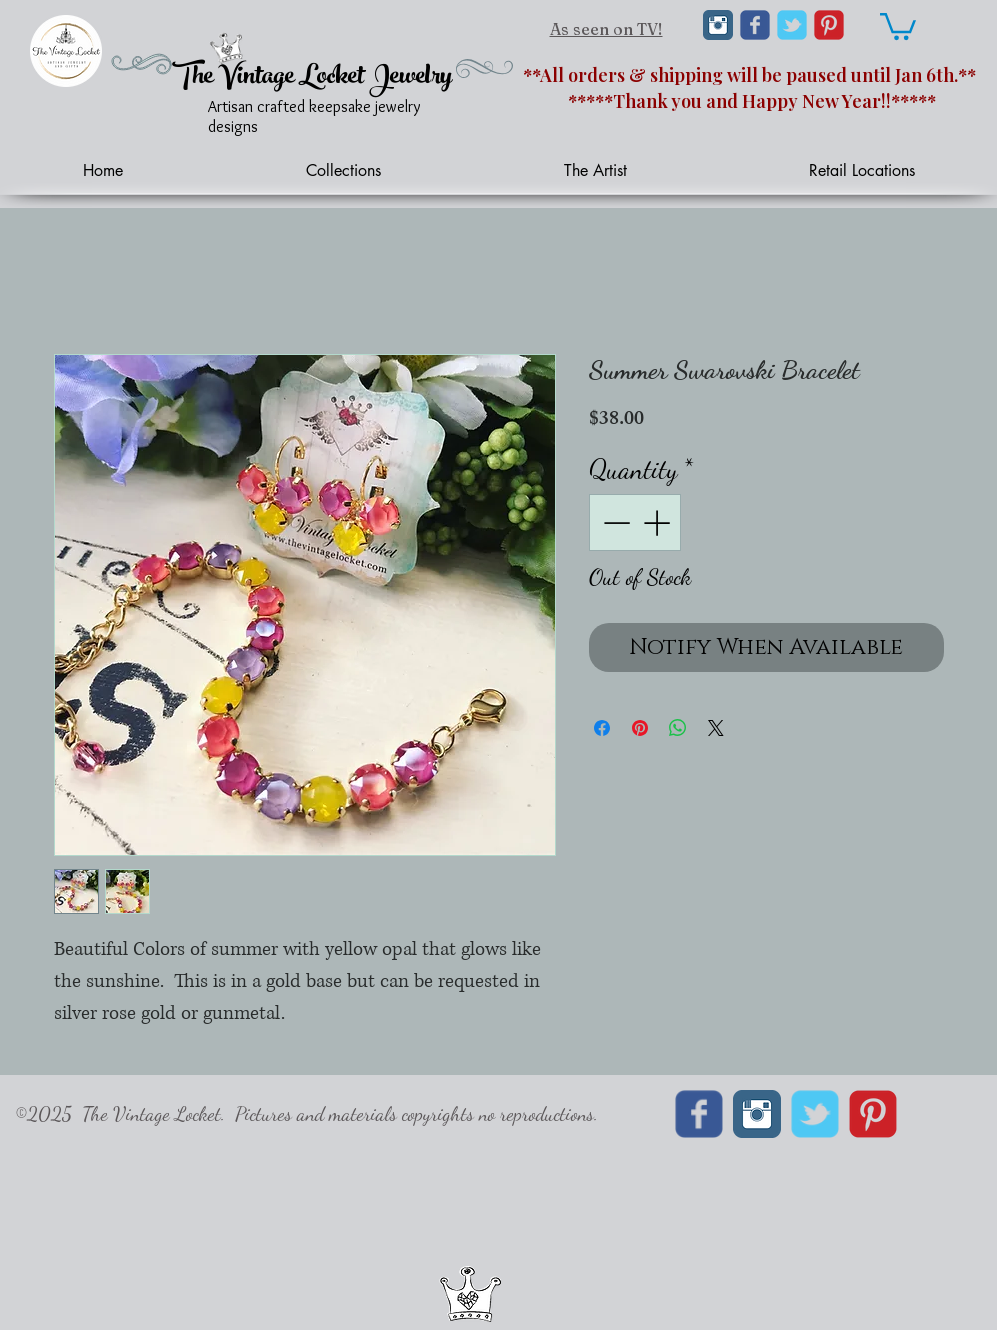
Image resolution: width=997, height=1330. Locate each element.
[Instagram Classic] (718, 25)
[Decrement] (614, 522)
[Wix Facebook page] (755, 25)
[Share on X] (716, 728)
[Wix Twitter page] (792, 25)
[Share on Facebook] (602, 728)
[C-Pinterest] (829, 25)
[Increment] (658, 522)
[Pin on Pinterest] (640, 728)
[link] (898, 25)
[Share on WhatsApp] (678, 728)
